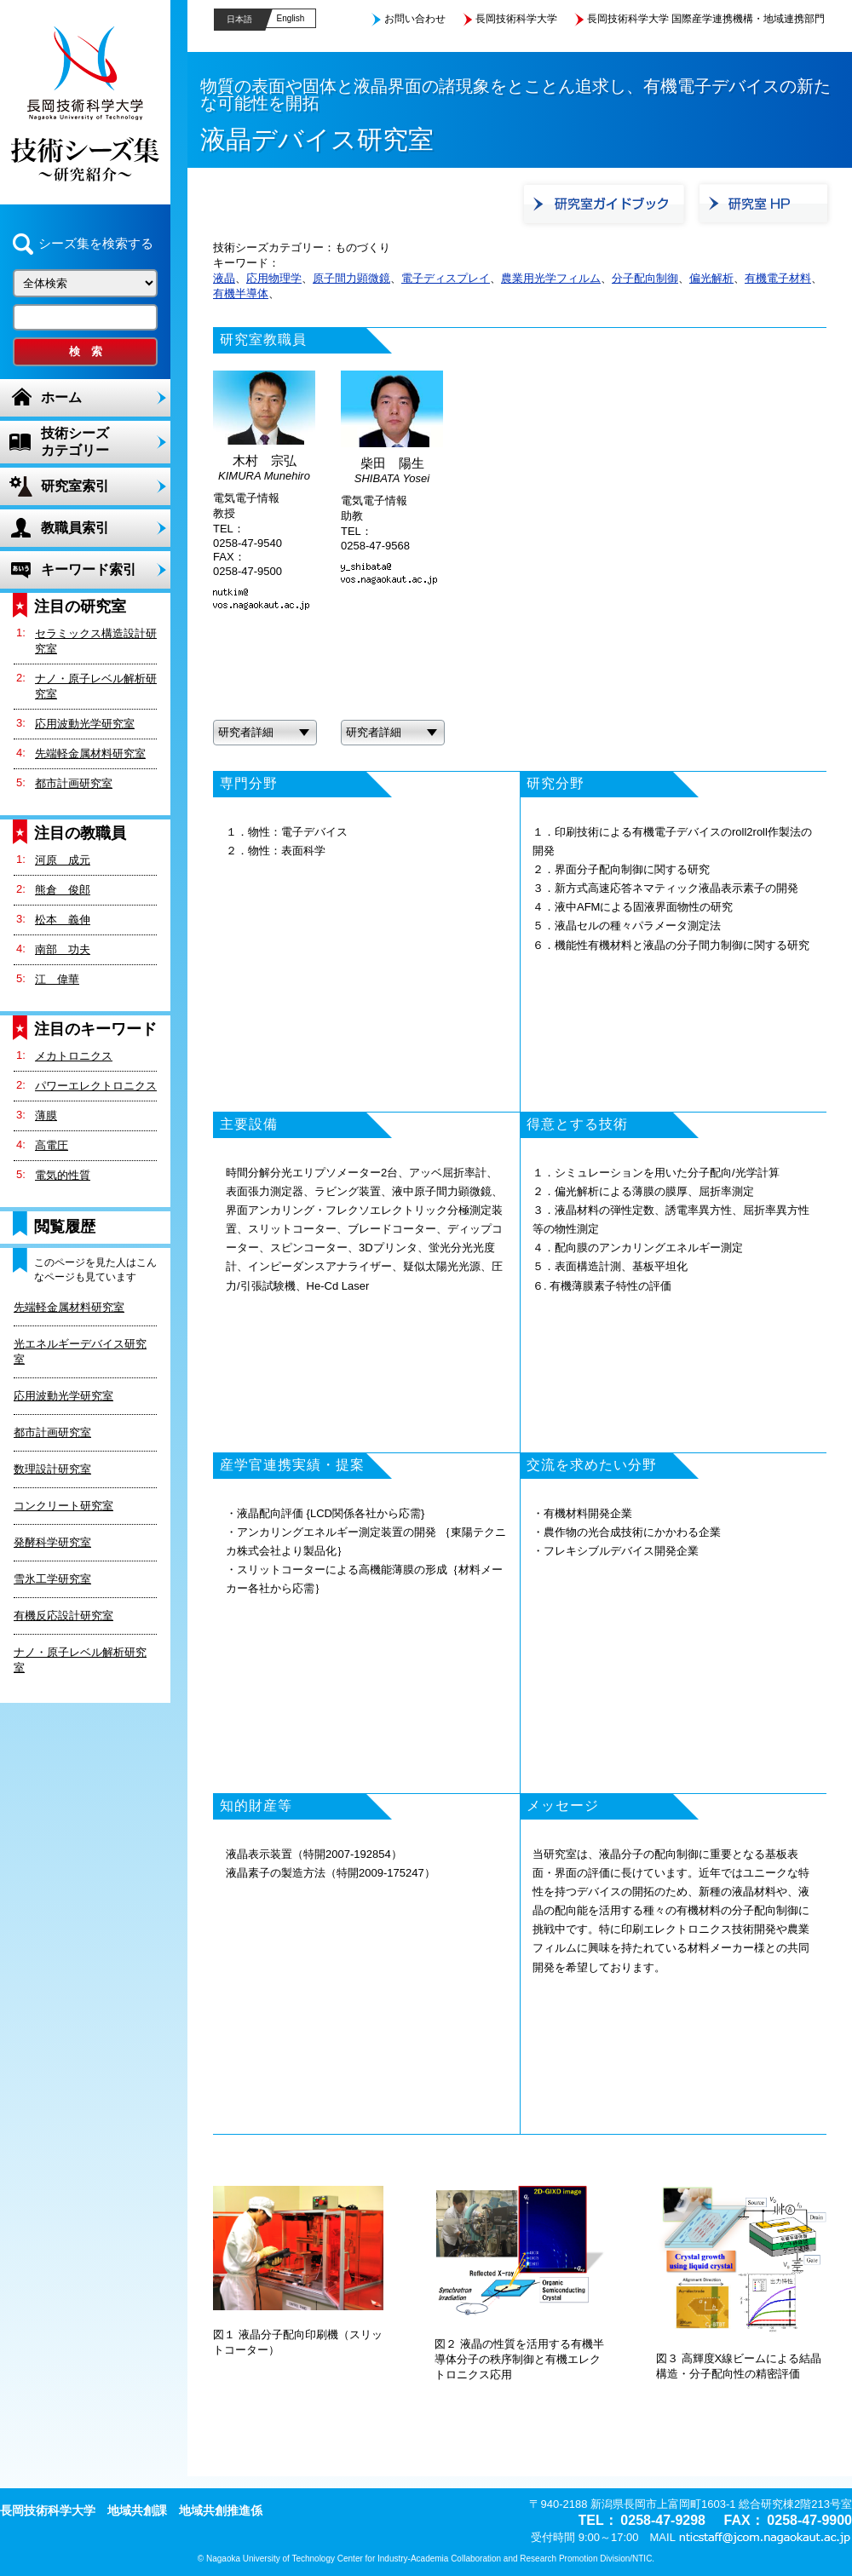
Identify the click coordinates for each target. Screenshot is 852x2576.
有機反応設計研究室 (63, 1615)
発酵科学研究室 (52, 1542)
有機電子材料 (778, 278)
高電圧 (51, 1145)
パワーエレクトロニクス (96, 1085)
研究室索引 (75, 486)
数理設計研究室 (52, 1469)
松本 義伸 (62, 919)
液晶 (224, 278)
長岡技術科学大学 (516, 19)
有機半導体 (240, 293)
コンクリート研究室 (63, 1505)
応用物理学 (274, 278)
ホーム (61, 397)
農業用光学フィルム (551, 278)
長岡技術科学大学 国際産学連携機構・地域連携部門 (706, 19)
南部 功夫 (62, 949)
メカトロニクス (73, 1055)
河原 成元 (62, 860)
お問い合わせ (415, 19)
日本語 (239, 19)
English (291, 18)
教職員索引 (75, 527)
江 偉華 (57, 979)
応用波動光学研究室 (85, 723)
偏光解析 (711, 278)
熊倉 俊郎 (62, 889)
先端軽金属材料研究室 (90, 753)
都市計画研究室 (73, 783)
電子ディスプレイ (445, 278)
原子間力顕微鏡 (351, 278)
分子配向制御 (645, 278)
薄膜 (46, 1115)
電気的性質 (62, 1175)
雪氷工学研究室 (52, 1579)
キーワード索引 (88, 569)
